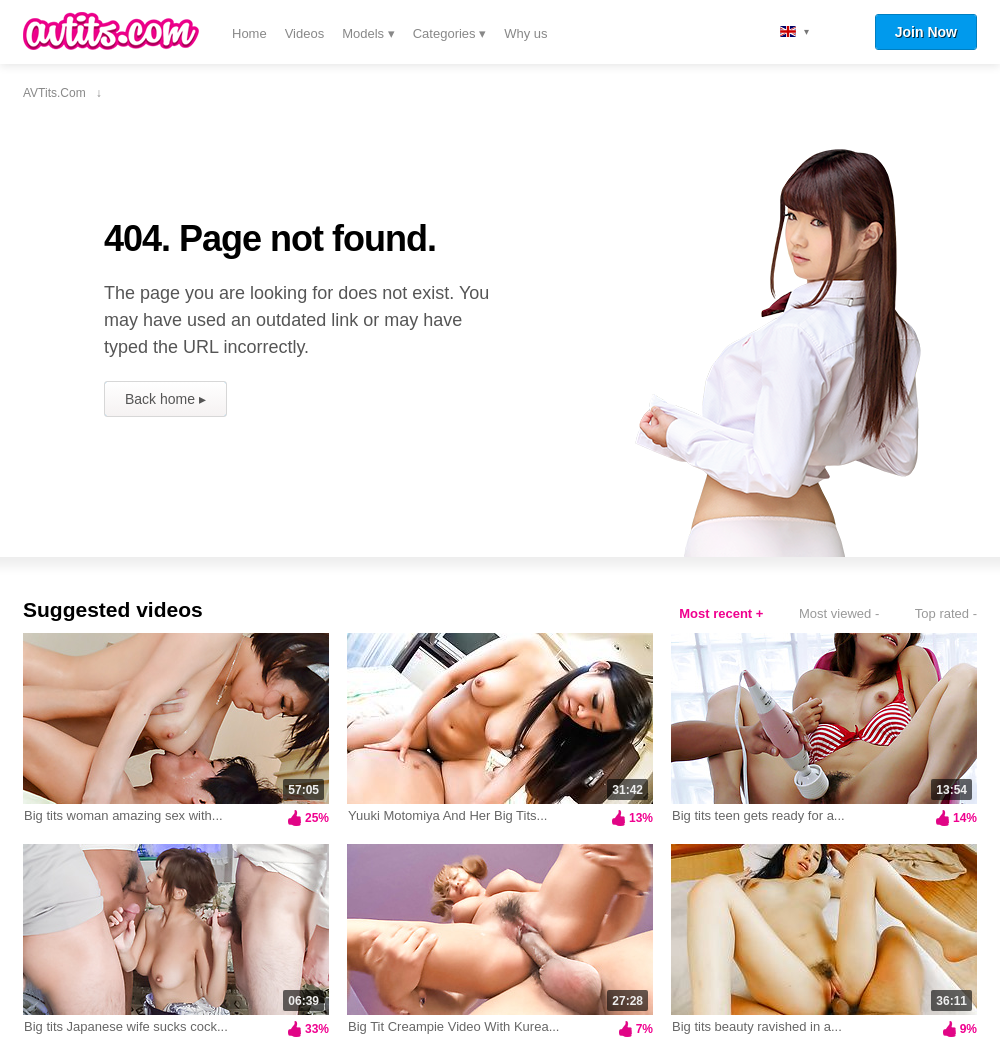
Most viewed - (839, 613)
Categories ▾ (449, 33)
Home (249, 33)
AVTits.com (111, 31)
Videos (305, 33)
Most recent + (721, 613)
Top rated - (946, 613)
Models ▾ (368, 33)
